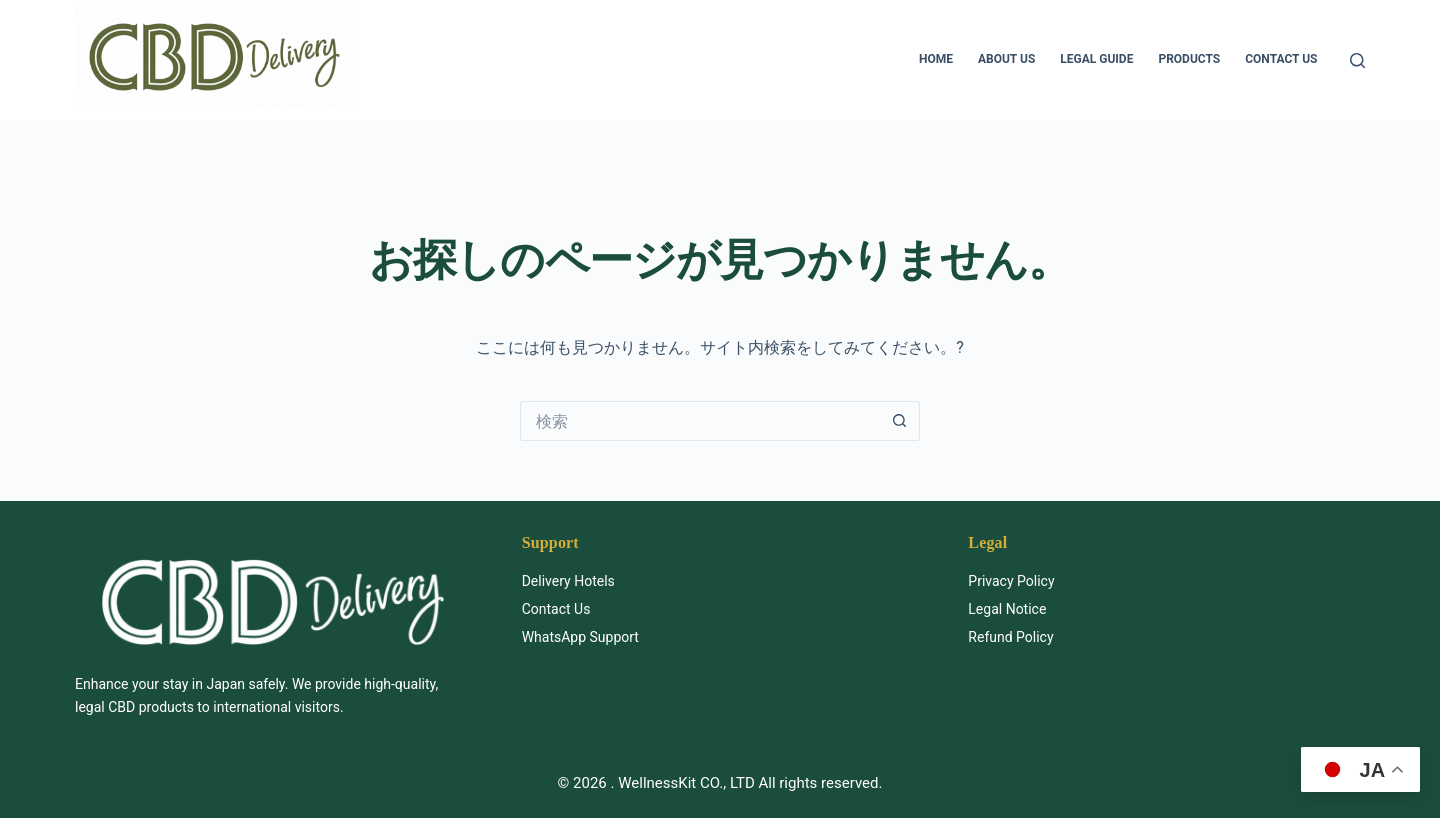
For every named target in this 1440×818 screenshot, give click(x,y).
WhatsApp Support (580, 637)
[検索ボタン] (900, 421)
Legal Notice (1007, 609)
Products (1189, 59)
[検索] (1357, 60)
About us (1006, 59)
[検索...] (700, 421)
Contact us (1281, 59)
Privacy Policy (1011, 581)
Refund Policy (1010, 637)
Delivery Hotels (568, 581)
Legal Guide (1096, 59)
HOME (936, 59)
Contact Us (556, 609)
